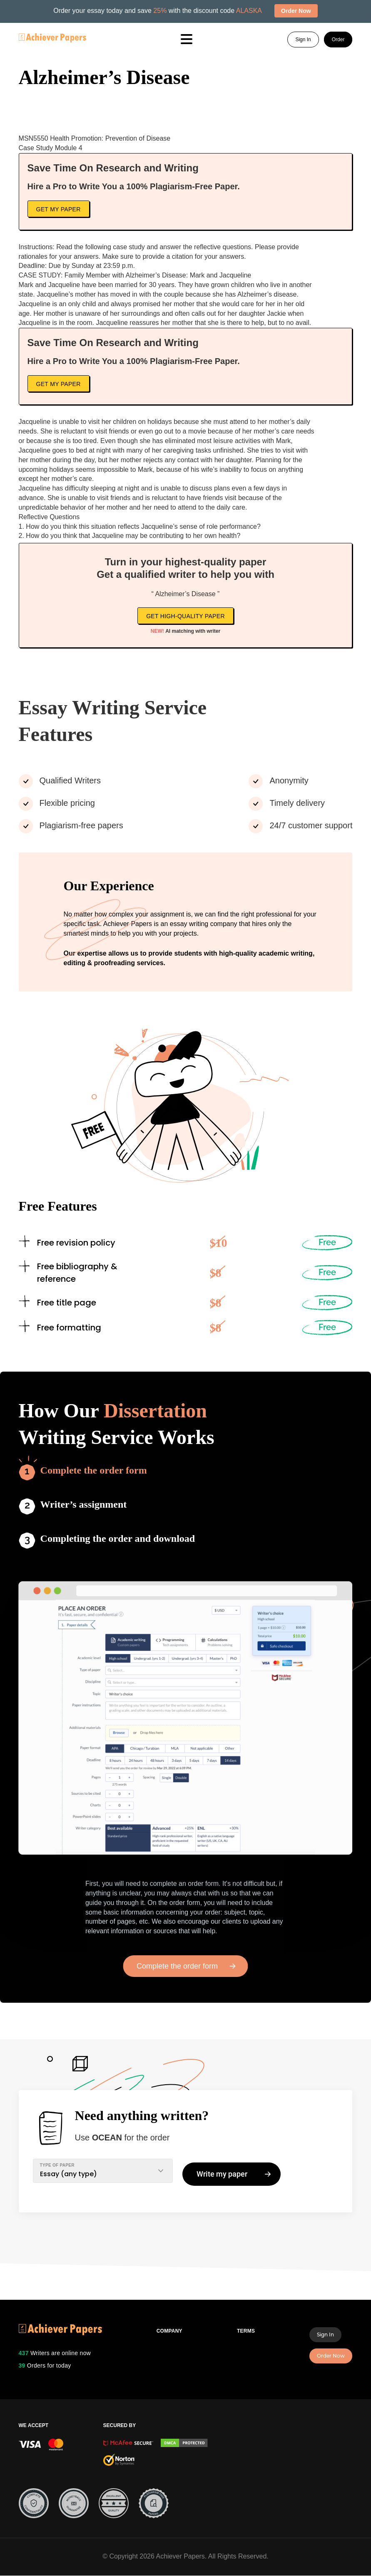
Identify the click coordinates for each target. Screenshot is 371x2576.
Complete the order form (93, 1470)
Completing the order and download (117, 1538)
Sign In (303, 40)
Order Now (331, 2356)
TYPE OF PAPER (57, 2165)
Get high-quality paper (185, 616)
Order (338, 40)
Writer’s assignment (83, 1504)
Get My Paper (58, 209)
